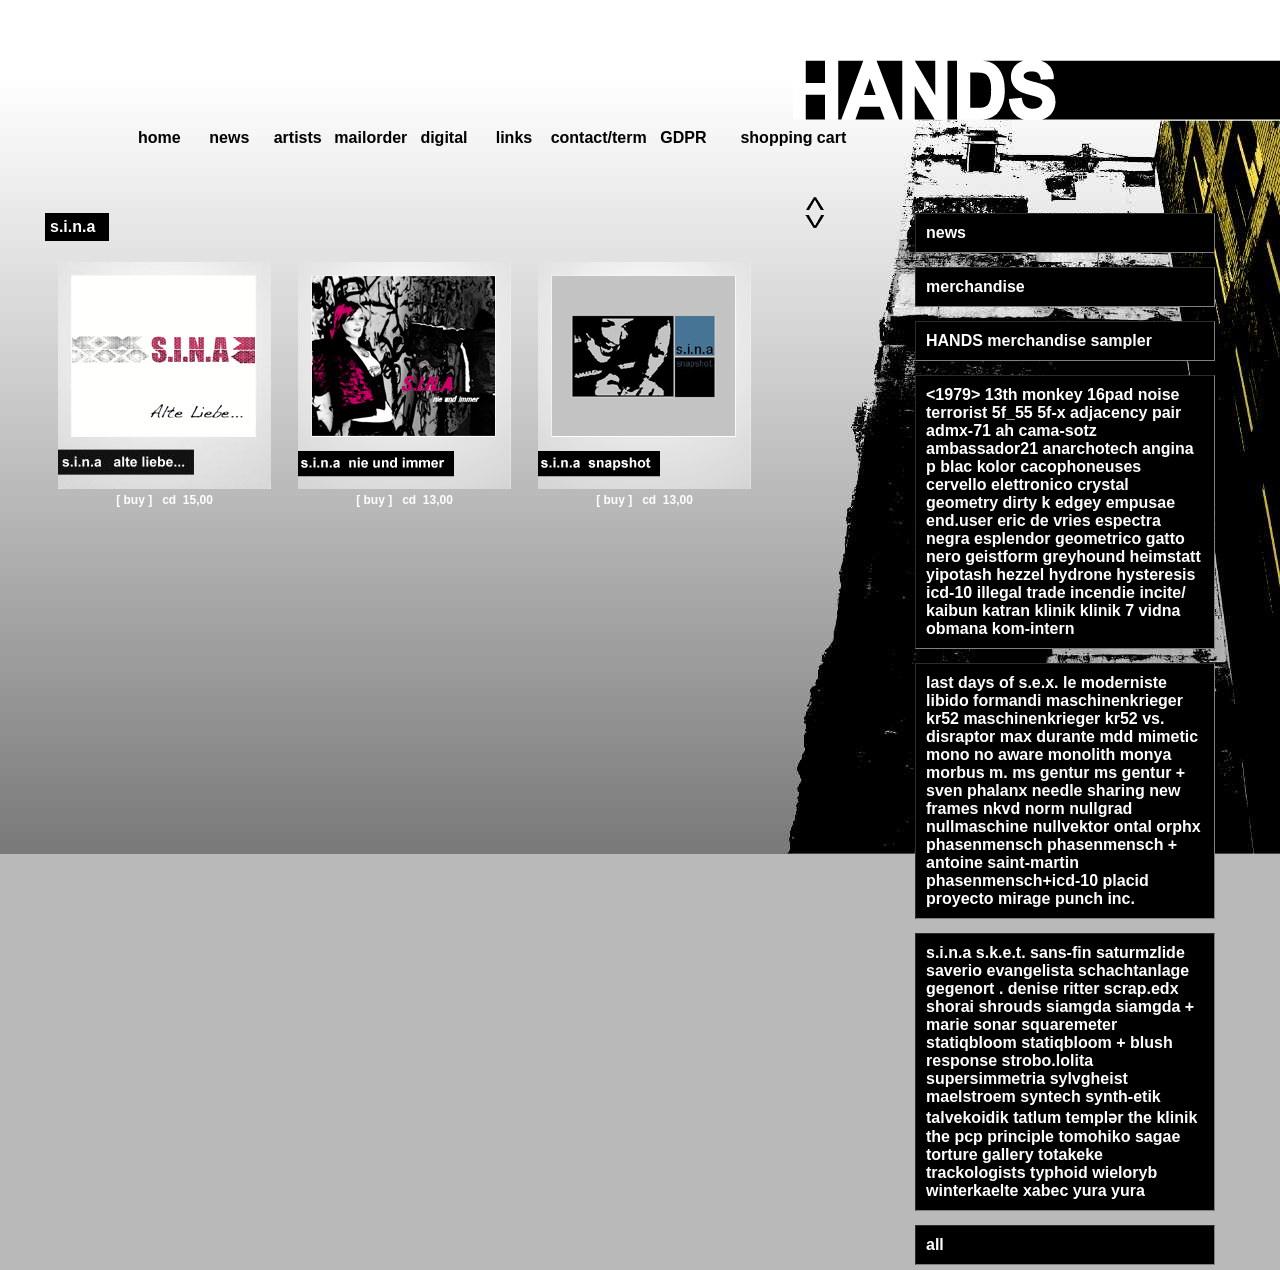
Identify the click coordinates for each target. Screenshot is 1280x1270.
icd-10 (949, 592)
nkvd (1001, 808)
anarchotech (1090, 448)
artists (298, 137)
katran (1006, 610)
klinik (1055, 610)
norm (1045, 808)
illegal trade (1021, 592)
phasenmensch (984, 844)
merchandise (975, 286)
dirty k (1026, 502)
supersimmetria (985, 1078)
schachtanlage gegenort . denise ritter (1057, 979)
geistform (1001, 556)
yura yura (1109, 1190)
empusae (1140, 502)
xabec (1045, 1190)
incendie (1102, 592)
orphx (1178, 826)
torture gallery (980, 1154)
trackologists (976, 1172)
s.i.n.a (948, 952)
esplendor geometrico (1057, 538)
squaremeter (1069, 1024)
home (159, 137)
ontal (1133, 826)
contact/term (599, 137)
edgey (1078, 502)
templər (1095, 1117)
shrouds (1009, 1006)
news (229, 137)
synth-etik (1123, 1096)
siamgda (1078, 1006)
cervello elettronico (999, 484)
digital (443, 137)
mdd (1116, 736)
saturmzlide (1140, 952)
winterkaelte (972, 1190)
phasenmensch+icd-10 (1012, 880)
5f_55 (1012, 412)
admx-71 (958, 430)
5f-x (1051, 412)
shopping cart (793, 137)
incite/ (1162, 592)
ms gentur (1050, 772)
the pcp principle (990, 1136)
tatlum (1037, 1117)
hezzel (1020, 574)
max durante (1047, 736)
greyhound (1083, 556)
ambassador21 (982, 448)
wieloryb (1124, 1172)
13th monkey (1034, 394)
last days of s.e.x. (992, 682)
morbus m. (967, 772)
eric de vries (1043, 520)
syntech (1050, 1096)
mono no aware (984, 754)
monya (1146, 754)
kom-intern (1033, 628)
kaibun (952, 610)
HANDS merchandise (1006, 340)
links (514, 137)
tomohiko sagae (1119, 1136)
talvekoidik (967, 1117)
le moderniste (1115, 682)
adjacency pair (1125, 412)
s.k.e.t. (1001, 952)
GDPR (683, 137)
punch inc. (1095, 898)
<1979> (953, 394)
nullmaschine (977, 826)
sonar (995, 1024)
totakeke (1070, 1154)
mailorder (370, 137)
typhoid (1059, 1172)
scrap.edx (1141, 988)
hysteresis (1155, 574)
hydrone (1080, 574)
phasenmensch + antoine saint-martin (1051, 853)
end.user (959, 520)
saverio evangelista (1000, 970)
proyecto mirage (988, 898)
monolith (1082, 754)
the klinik (1162, 1117)
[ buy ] (135, 500)
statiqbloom (971, 1042)
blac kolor (978, 466)
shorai (950, 1006)
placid (1126, 880)
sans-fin (1060, 952)
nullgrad (1100, 808)
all (935, 1244)
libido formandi (984, 700)
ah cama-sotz (1045, 430)
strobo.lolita (1048, 1060)
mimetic (1168, 736)
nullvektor (1071, 826)
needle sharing (1088, 790)
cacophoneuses (1080, 466)
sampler (1121, 340)
